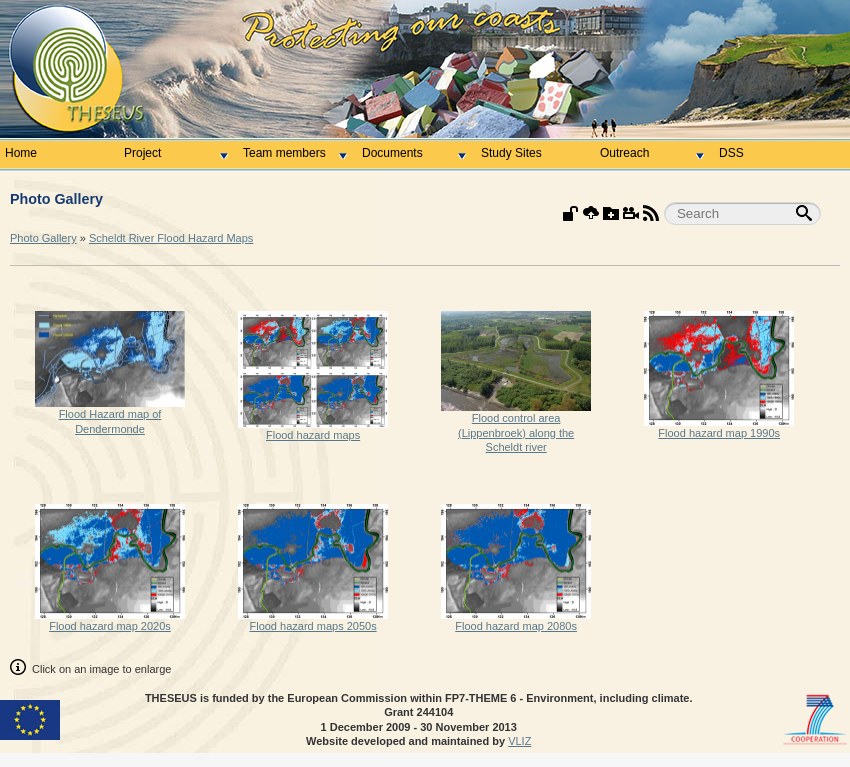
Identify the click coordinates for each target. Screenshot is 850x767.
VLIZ (519, 741)
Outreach (652, 153)
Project (176, 153)
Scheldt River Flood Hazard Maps (171, 238)
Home (21, 153)
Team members (295, 153)
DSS (731, 153)
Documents (414, 153)
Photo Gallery (43, 238)
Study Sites (511, 153)
